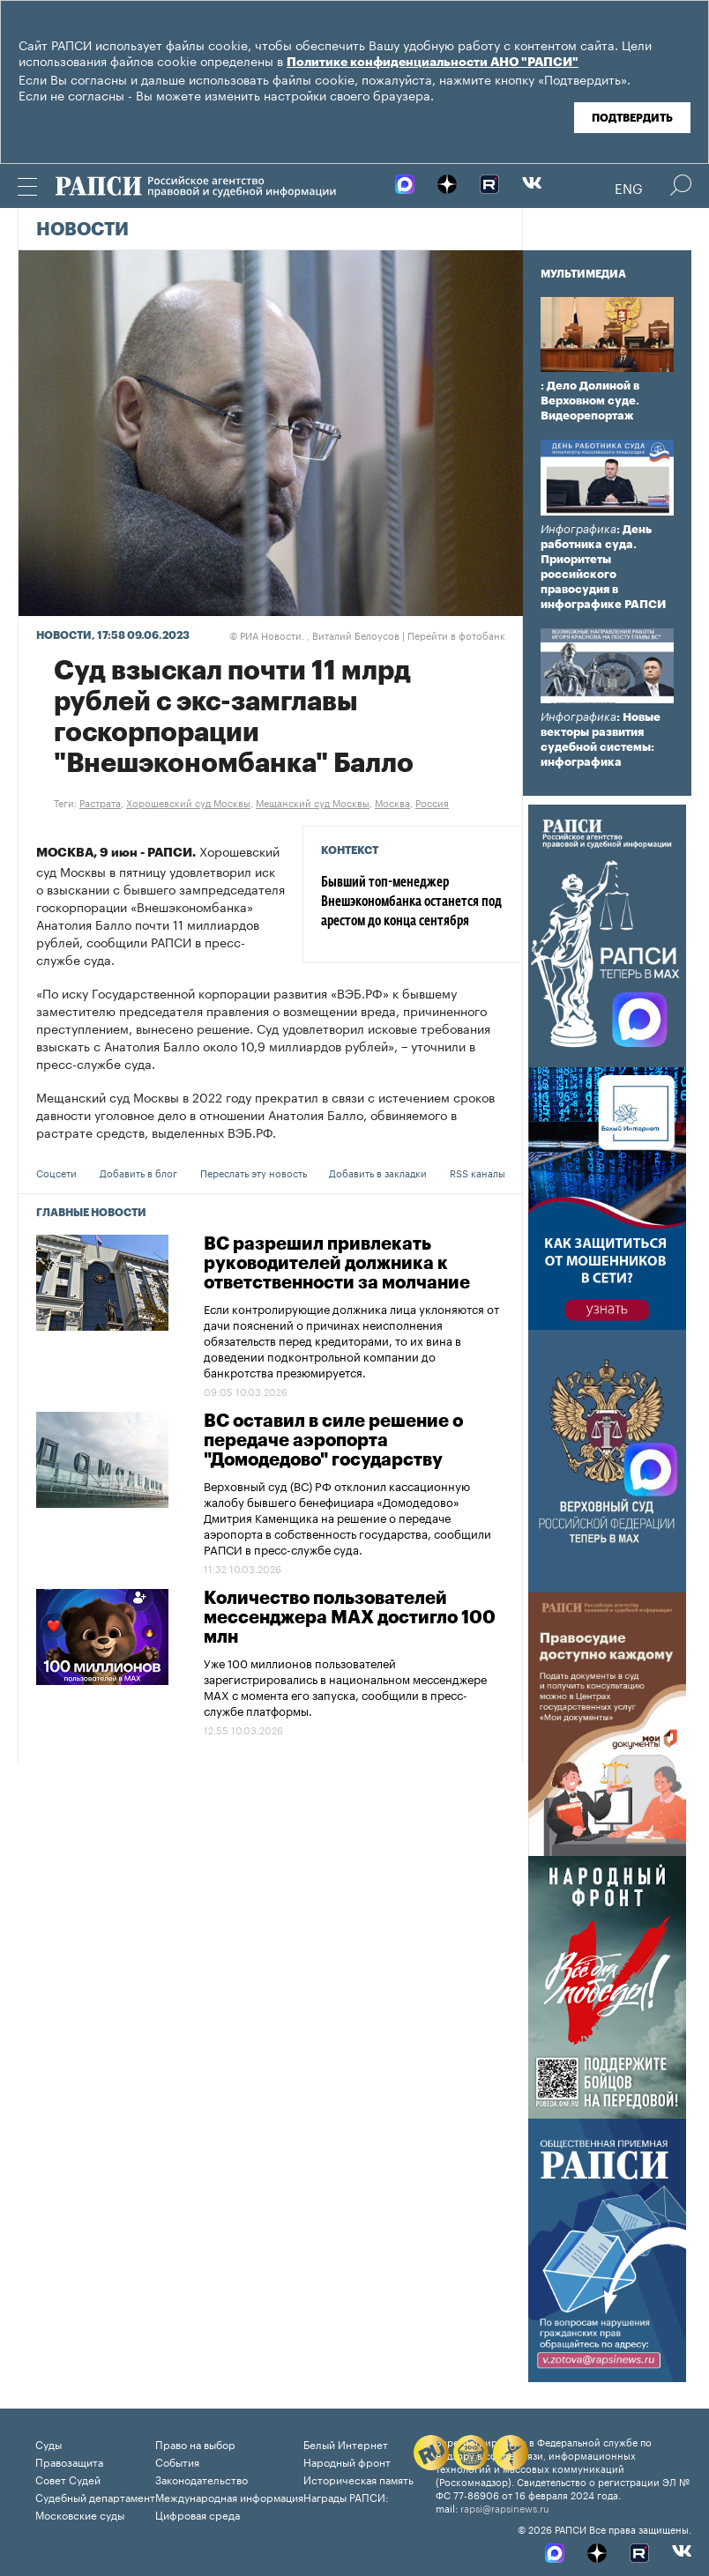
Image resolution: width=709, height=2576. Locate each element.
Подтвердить (632, 118)
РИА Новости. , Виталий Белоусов (314, 634)
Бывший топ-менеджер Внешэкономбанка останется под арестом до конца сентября (411, 902)
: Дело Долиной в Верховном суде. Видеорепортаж (590, 400)
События (177, 2461)
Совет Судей (68, 2478)
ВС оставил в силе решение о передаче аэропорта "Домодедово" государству (333, 1441)
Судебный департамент (95, 2496)
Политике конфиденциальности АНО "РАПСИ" (432, 62)
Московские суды (79, 2513)
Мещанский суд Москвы (312, 802)
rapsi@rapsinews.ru (504, 2507)
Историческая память (358, 2478)
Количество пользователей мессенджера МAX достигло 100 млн (350, 1618)
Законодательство (201, 2478)
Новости (82, 230)
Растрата (100, 802)
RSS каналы (477, 1172)
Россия (432, 802)
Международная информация (229, 2496)
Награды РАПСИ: (346, 2496)
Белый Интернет (345, 2443)
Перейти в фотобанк (456, 634)
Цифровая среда (197, 2513)
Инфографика (578, 529)
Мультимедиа (583, 274)
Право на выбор (195, 2443)
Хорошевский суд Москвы (188, 802)
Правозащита (69, 2461)
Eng (629, 187)
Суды (48, 2443)
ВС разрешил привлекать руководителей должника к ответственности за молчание (337, 1264)
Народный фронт (347, 2461)
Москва (392, 802)
